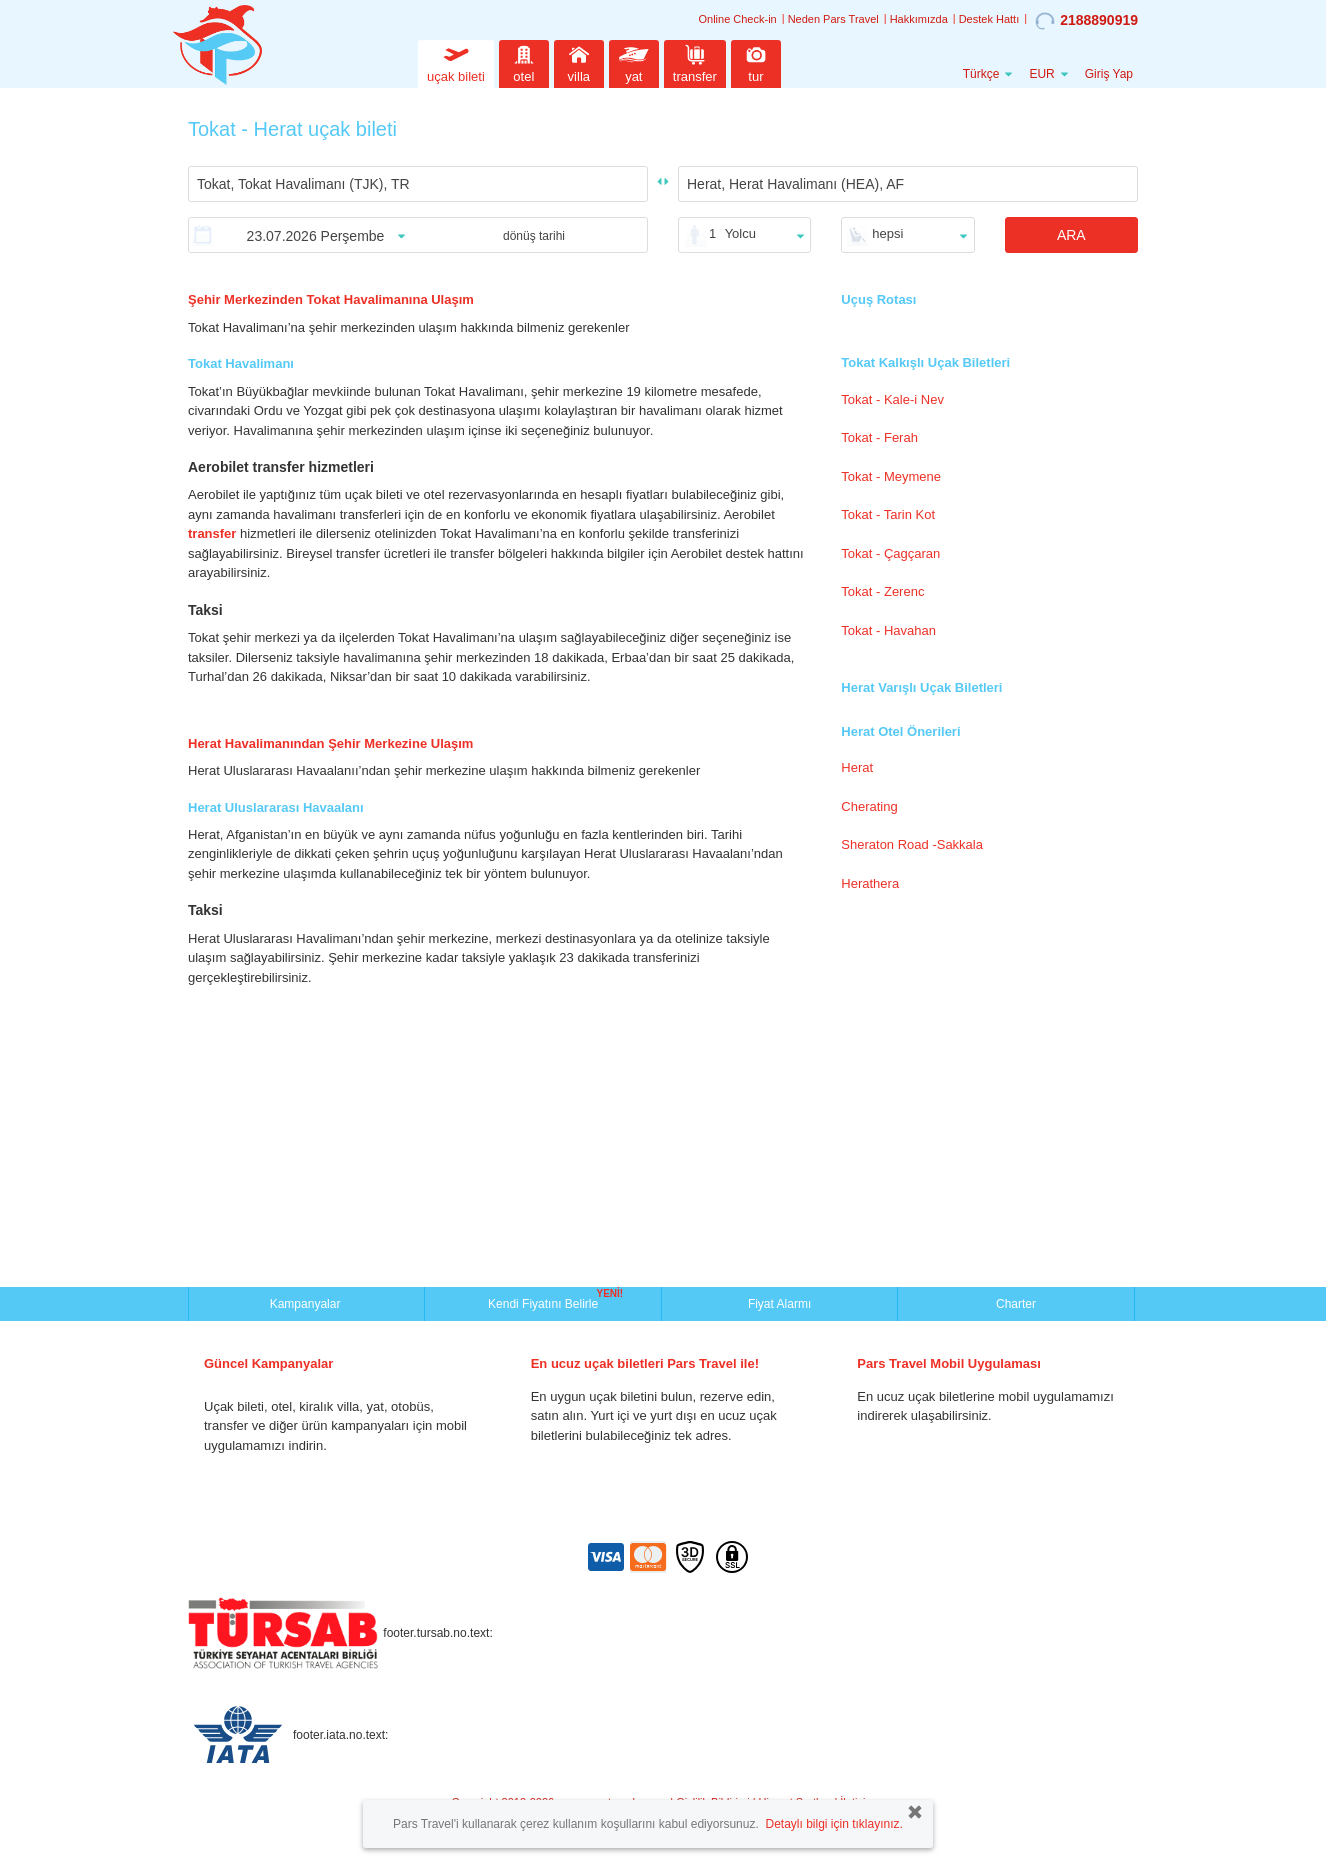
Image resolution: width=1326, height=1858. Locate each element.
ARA (1071, 235)
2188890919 (1086, 21)
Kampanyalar (307, 1304)
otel (524, 61)
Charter (1016, 1304)
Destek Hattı (989, 19)
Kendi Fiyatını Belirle (545, 1302)
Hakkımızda (919, 19)
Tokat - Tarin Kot (888, 514)
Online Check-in (737, 19)
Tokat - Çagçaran (890, 553)
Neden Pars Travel (833, 19)
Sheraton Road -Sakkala (912, 844)
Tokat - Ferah (879, 437)
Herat (857, 767)
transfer (695, 61)
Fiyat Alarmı (779, 1304)
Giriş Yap (1109, 74)
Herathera (870, 883)
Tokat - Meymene (891, 476)
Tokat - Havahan (888, 630)
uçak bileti (456, 61)
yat (634, 61)
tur (756, 61)
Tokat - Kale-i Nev (892, 399)
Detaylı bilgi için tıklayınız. (833, 1824)
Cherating (869, 806)
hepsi (887, 233)
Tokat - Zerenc (882, 591)
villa (579, 61)
